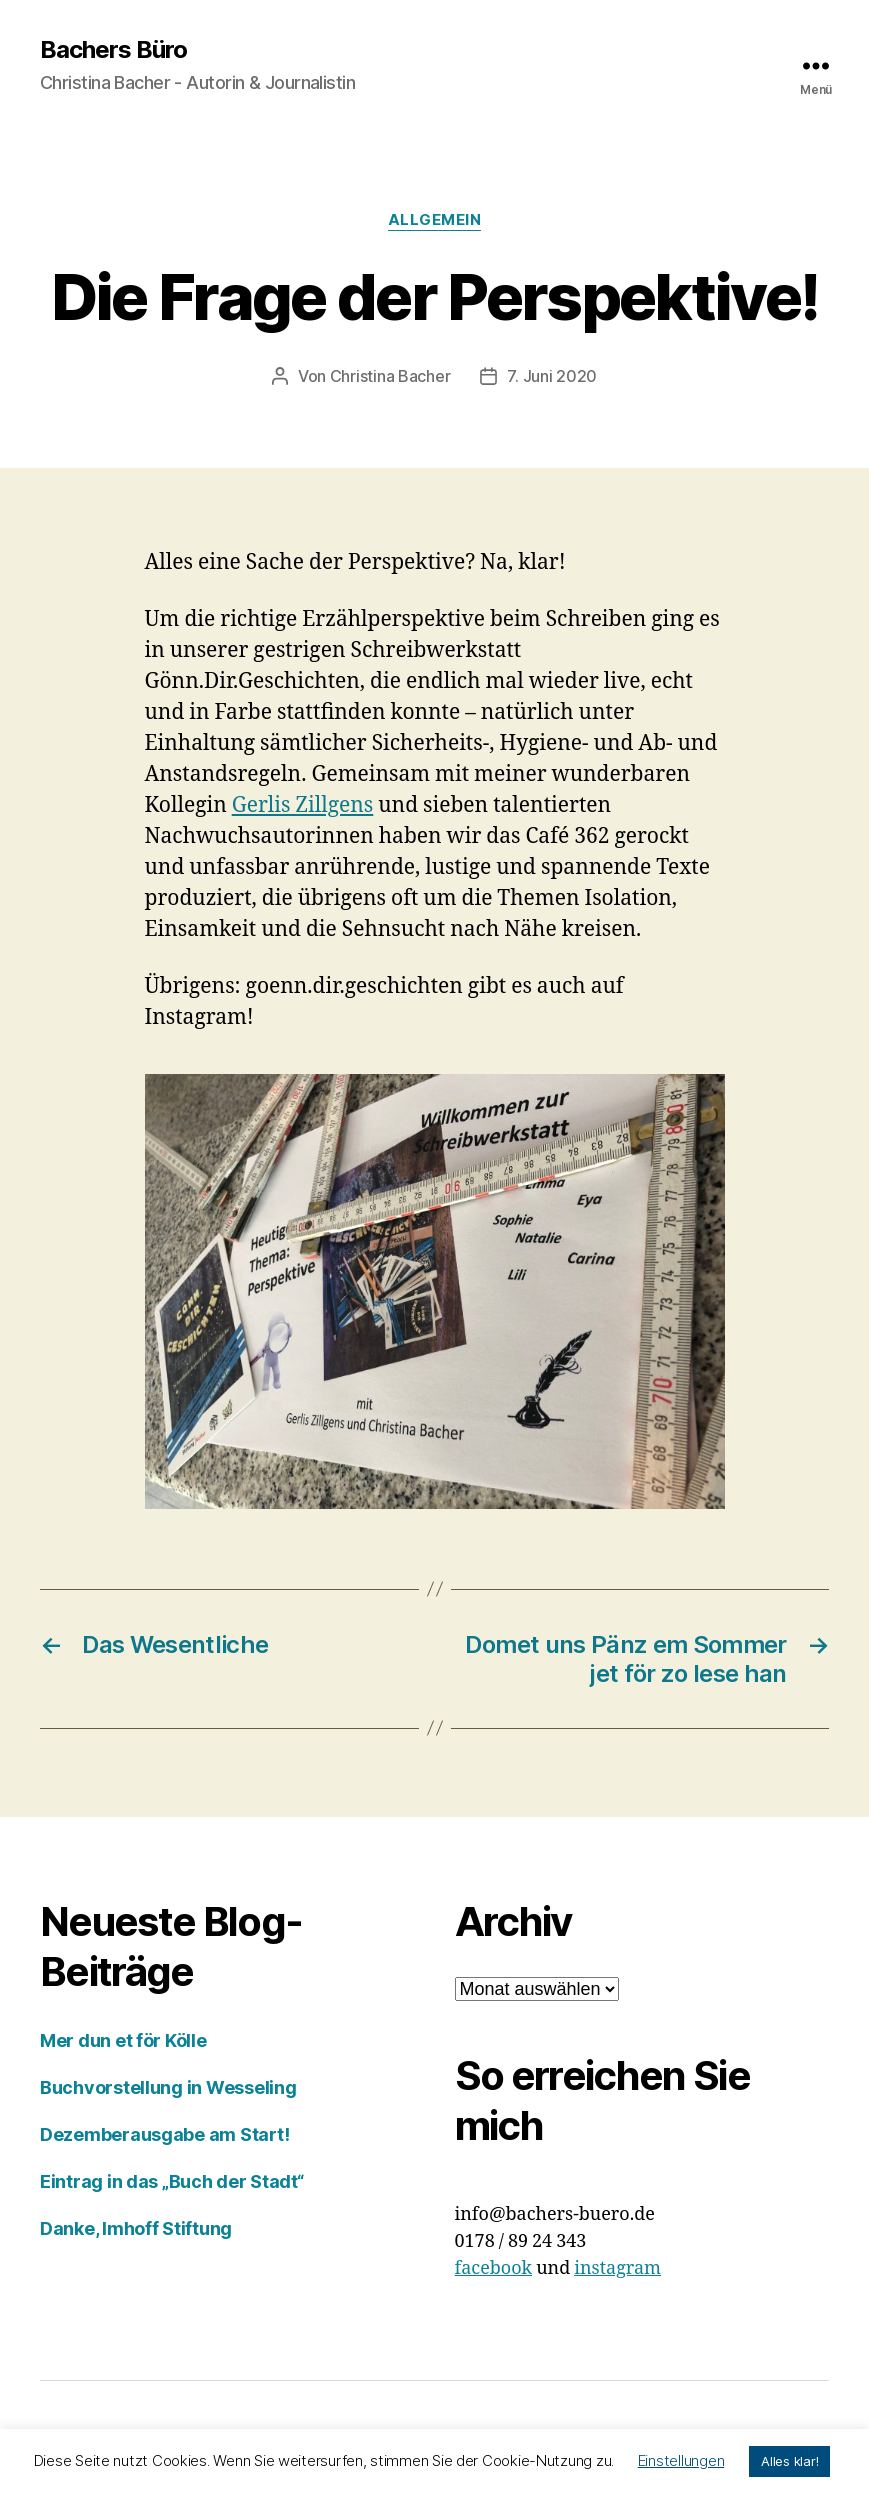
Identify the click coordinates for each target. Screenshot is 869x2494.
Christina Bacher (390, 376)
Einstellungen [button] (681, 2460)
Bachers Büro (113, 50)
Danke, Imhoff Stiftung (136, 2228)
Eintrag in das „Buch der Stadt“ (172, 2181)
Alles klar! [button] (789, 2461)
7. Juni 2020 (552, 376)
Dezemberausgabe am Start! (164, 2134)
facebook (494, 2268)
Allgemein (435, 220)
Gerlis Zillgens (303, 805)
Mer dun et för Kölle (123, 2040)
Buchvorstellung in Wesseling (168, 2087)
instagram (617, 2268)
